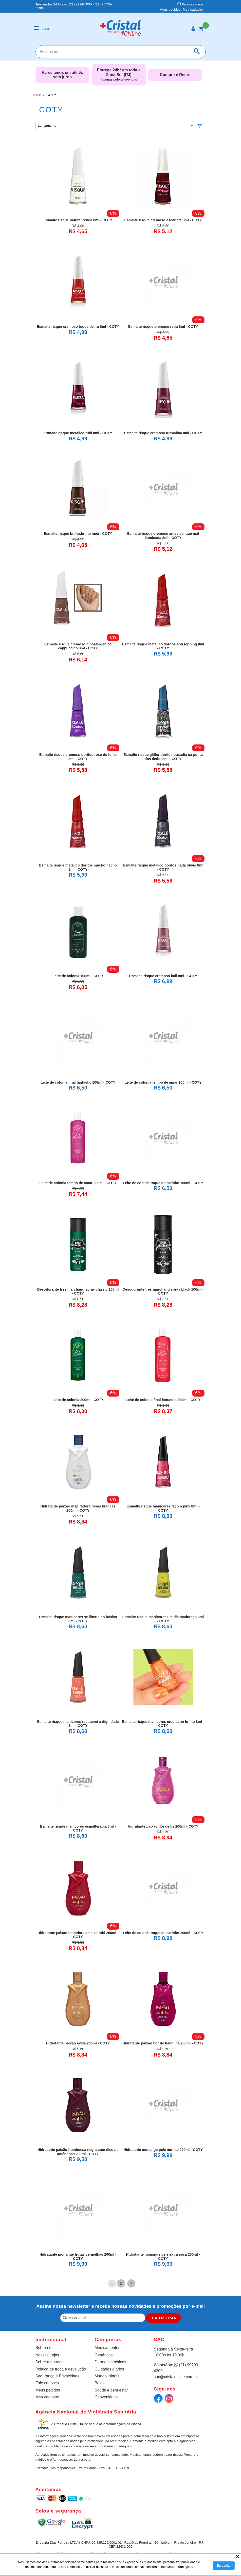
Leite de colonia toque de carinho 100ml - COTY (163, 1183)
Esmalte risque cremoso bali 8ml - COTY (163, 976)
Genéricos (104, 2355)
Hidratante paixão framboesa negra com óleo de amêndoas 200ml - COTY (78, 2152)
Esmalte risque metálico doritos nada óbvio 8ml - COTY (163, 867)
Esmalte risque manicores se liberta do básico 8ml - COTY (78, 1619)
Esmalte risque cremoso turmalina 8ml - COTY (163, 433)
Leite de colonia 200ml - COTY (78, 1400)
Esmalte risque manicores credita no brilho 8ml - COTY (163, 1724)
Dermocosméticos (110, 2362)
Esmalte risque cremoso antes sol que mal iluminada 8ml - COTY (163, 536)
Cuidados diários (109, 2369)
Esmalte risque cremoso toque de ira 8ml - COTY (78, 327)
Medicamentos (107, 2348)
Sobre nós (45, 2348)
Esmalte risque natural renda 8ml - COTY (77, 220)
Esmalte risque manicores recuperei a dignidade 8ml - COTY (78, 1724)
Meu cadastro (193, 9)
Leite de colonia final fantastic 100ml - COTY (77, 1082)
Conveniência (107, 2397)
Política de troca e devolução (61, 2369)
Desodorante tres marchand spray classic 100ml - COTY (78, 1291)
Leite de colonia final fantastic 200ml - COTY (163, 1400)
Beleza (101, 2383)
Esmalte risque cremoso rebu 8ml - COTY (163, 327)
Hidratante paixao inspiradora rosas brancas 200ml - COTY (78, 1508)
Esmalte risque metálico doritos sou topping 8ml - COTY (163, 646)
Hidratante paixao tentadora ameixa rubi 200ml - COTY (77, 1935)
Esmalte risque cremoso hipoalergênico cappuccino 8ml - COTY (78, 646)
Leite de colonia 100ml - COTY (78, 976)
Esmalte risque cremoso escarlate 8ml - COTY (163, 220)
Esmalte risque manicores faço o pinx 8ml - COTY (163, 1508)
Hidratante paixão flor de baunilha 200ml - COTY (163, 2043)
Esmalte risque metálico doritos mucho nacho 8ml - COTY (78, 867)
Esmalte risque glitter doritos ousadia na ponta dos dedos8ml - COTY (163, 757)
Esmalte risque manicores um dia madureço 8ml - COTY (163, 1619)
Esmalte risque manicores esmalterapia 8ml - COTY (78, 1828)
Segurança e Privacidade (58, 2376)
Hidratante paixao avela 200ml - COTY (78, 2043)
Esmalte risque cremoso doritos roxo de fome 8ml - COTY (77, 757)
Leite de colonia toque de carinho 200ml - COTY (163, 1933)
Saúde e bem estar (111, 2390)
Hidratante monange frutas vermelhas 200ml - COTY (77, 2256)
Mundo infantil (107, 2376)
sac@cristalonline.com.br (176, 2377)
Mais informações (179, 2567)
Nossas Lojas (47, 2355)
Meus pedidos (170, 9)
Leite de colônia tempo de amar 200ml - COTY (78, 1183)
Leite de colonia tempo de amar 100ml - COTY (163, 1082)
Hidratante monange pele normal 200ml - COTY (163, 2150)
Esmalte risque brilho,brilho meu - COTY (78, 534)
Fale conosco (190, 4)
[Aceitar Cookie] (224, 2565)
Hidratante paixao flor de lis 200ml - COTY (163, 1826)
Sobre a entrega (50, 2362)
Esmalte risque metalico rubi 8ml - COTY (78, 433)
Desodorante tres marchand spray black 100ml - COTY (163, 1291)
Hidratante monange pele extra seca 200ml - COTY (163, 2256)
